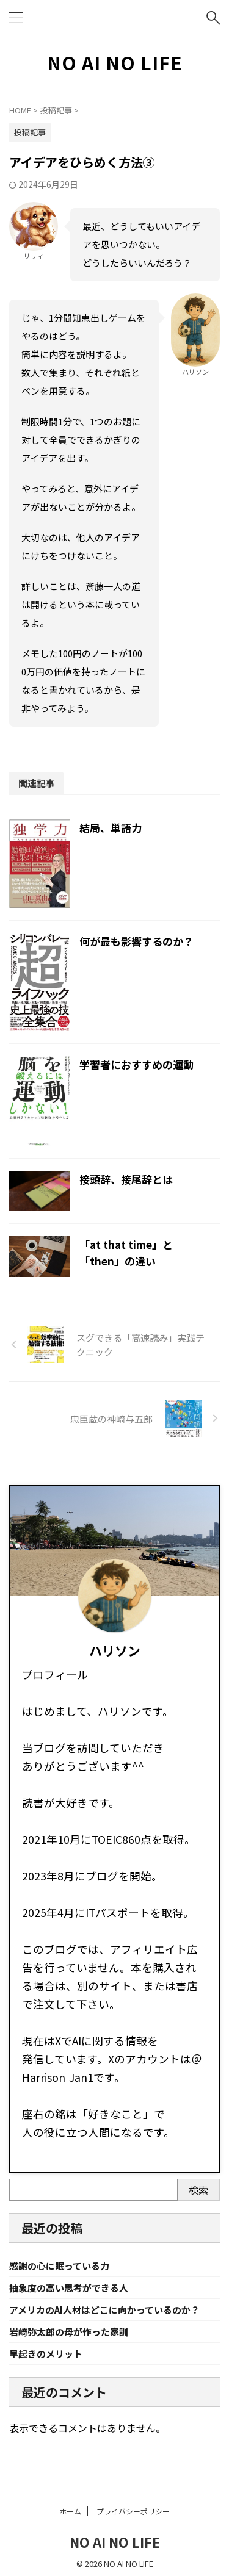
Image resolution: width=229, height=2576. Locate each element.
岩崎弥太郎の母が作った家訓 (68, 2331)
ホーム (70, 2506)
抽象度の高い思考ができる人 (68, 2287)
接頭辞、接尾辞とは (126, 1179)
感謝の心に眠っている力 (59, 2265)
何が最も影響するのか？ (136, 941)
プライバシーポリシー (133, 2506)
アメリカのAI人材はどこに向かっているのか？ (104, 2309)
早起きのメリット (45, 2353)
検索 (198, 2189)
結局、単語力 (110, 827)
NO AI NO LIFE (115, 62)
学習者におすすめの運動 (136, 1064)
